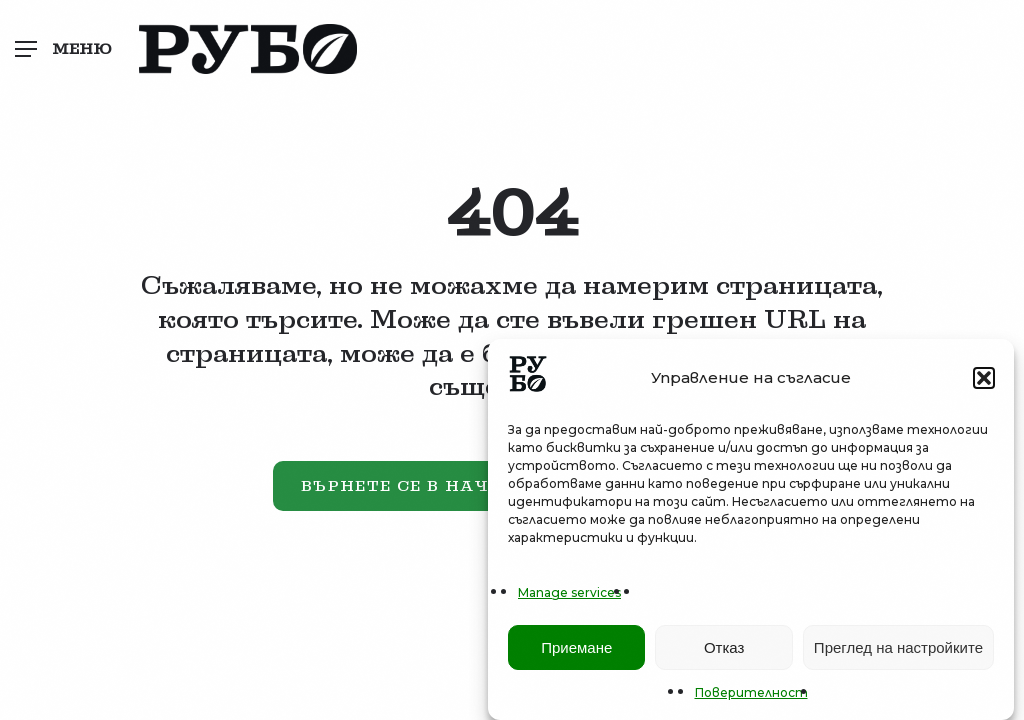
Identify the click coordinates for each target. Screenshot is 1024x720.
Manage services (569, 594)
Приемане (576, 649)
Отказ (724, 649)
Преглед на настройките (898, 649)
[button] (984, 380)
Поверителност (751, 694)
